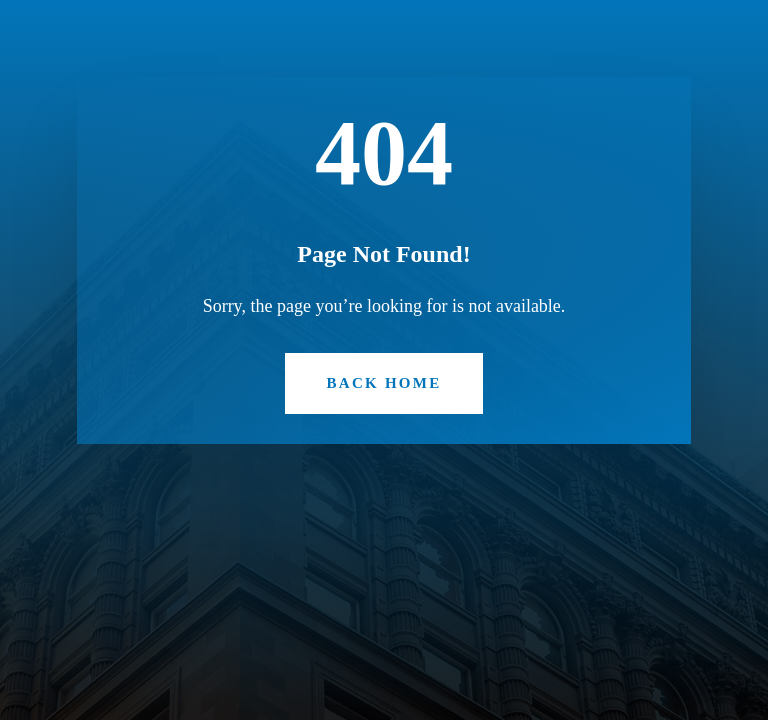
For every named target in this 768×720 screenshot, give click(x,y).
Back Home (384, 383)
